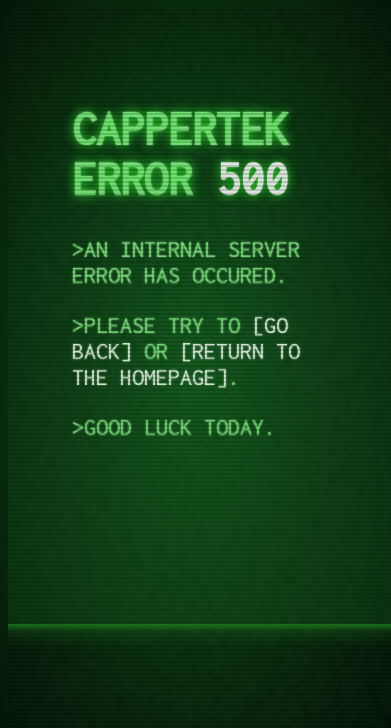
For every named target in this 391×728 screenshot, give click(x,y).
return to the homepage (186, 364)
